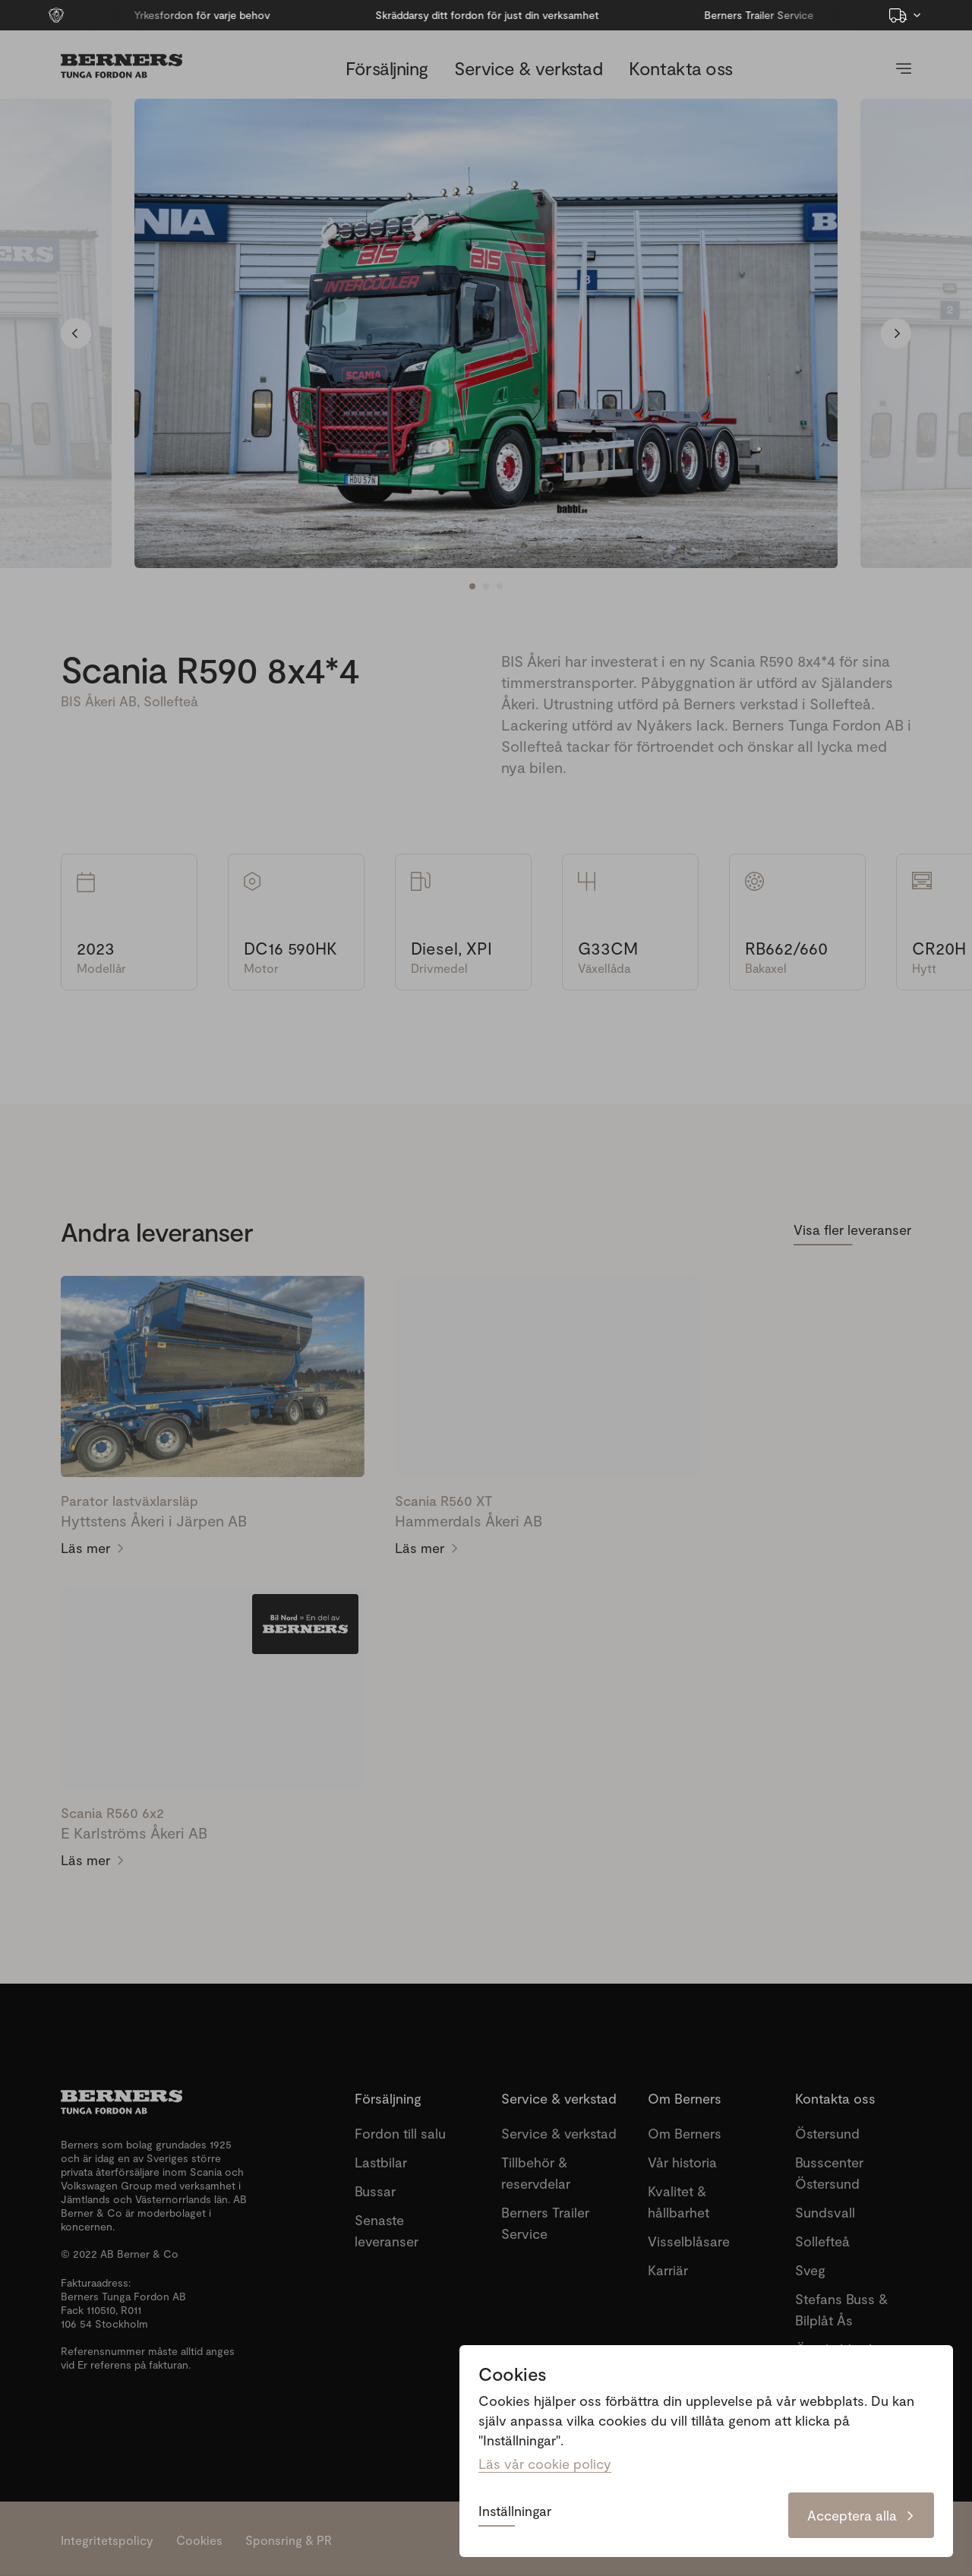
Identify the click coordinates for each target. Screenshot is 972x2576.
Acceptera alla (861, 2515)
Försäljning (387, 68)
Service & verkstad (528, 68)
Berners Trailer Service (695, 14)
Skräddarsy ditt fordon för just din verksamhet (422, 14)
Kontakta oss (680, 68)
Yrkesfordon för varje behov (137, 14)
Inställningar (514, 2511)
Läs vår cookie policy (544, 2463)
